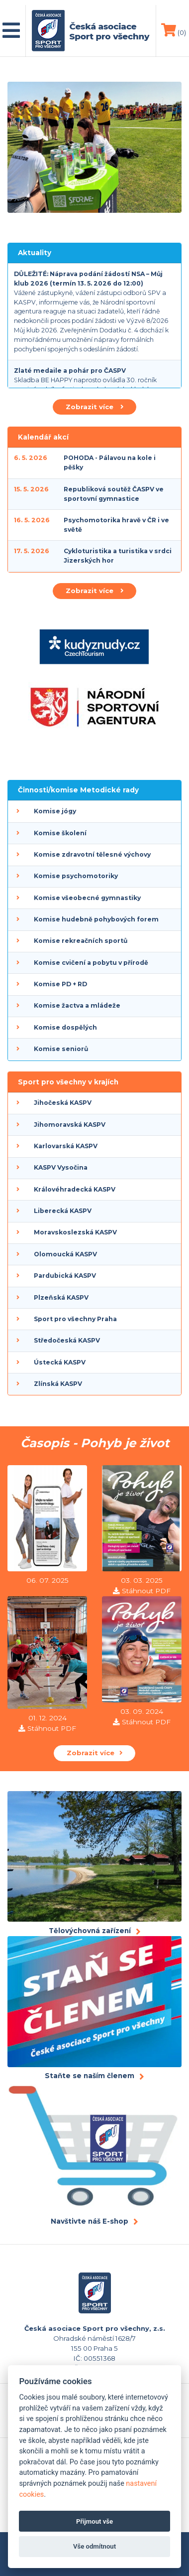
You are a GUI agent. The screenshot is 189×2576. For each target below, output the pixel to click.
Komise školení (60, 833)
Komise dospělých (65, 1027)
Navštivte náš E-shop (89, 2221)
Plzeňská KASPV (61, 1297)
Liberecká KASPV (63, 1210)
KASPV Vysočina (61, 1167)
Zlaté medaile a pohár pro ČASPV (70, 370)
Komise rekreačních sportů (80, 940)
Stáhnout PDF (146, 1591)
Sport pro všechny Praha (75, 1319)
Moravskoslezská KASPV (75, 1232)
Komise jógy (55, 811)
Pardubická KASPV (65, 1275)
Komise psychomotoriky (76, 876)
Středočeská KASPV (67, 1340)
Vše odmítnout (94, 2546)
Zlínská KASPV (58, 1383)
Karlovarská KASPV (65, 1146)
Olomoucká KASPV (65, 1254)
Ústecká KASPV (60, 1362)
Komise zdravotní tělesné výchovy (92, 854)
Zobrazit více (94, 407)
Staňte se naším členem (89, 2076)
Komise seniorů (61, 1049)
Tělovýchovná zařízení (90, 1931)
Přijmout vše (94, 2521)
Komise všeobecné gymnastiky (87, 898)
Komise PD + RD (60, 984)
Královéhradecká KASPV (74, 1189)
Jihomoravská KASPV (69, 1124)
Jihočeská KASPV (63, 1102)
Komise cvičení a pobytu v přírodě (91, 962)
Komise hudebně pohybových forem (96, 919)
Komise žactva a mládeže (77, 1005)
